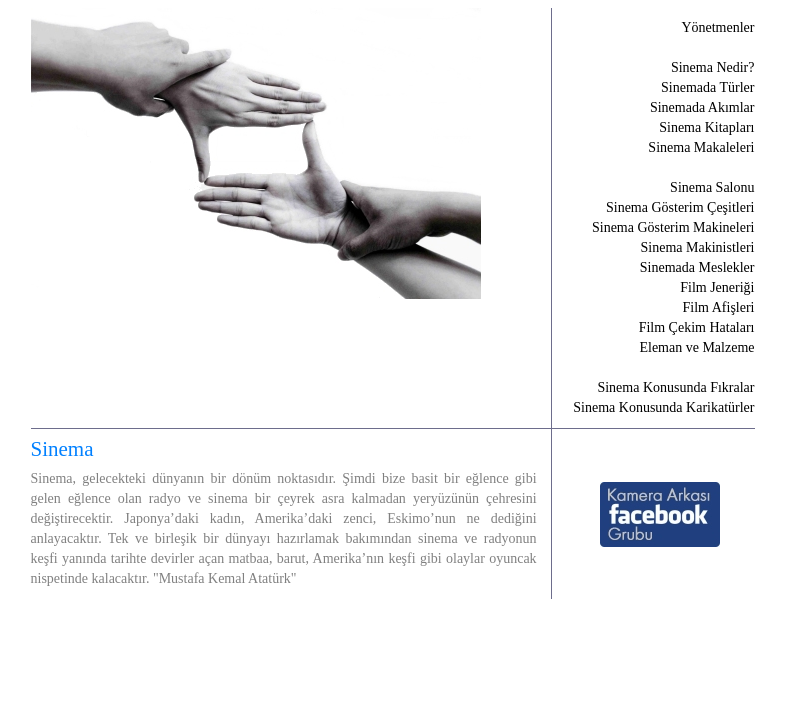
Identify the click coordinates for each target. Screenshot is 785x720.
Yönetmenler (717, 27)
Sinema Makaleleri (701, 147)
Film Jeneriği (717, 287)
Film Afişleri (719, 307)
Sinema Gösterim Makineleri (673, 227)
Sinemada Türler (707, 87)
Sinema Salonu (712, 187)
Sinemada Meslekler (697, 267)
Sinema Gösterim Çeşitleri (680, 207)
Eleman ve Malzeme (696, 347)
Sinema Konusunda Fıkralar (675, 387)
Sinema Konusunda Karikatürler (663, 407)
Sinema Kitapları (706, 127)
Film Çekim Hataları (697, 327)
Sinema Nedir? (713, 67)
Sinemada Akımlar (702, 107)
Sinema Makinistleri (698, 247)
